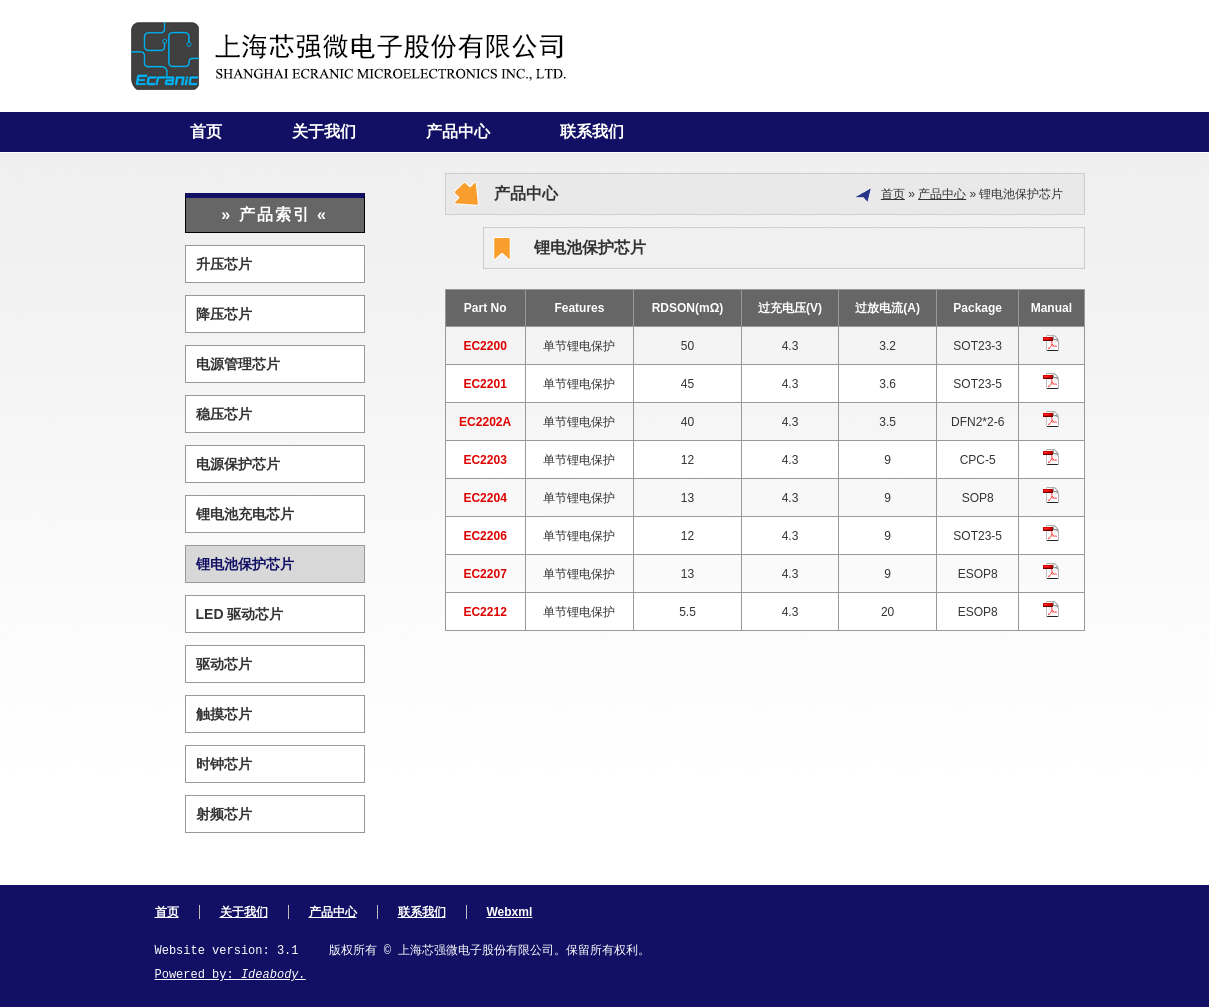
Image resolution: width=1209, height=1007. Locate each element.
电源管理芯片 (238, 364)
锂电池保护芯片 (245, 564)
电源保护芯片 (238, 464)
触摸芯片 (224, 714)
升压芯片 (224, 264)
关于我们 (324, 131)
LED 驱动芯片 (240, 614)
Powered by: (230, 975)
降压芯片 (224, 314)
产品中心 (458, 131)
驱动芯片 (224, 664)
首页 (206, 131)
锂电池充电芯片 (245, 514)
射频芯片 (224, 814)
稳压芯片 (224, 414)
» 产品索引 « (274, 214)
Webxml (510, 912)
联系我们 (592, 131)
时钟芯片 (224, 764)
